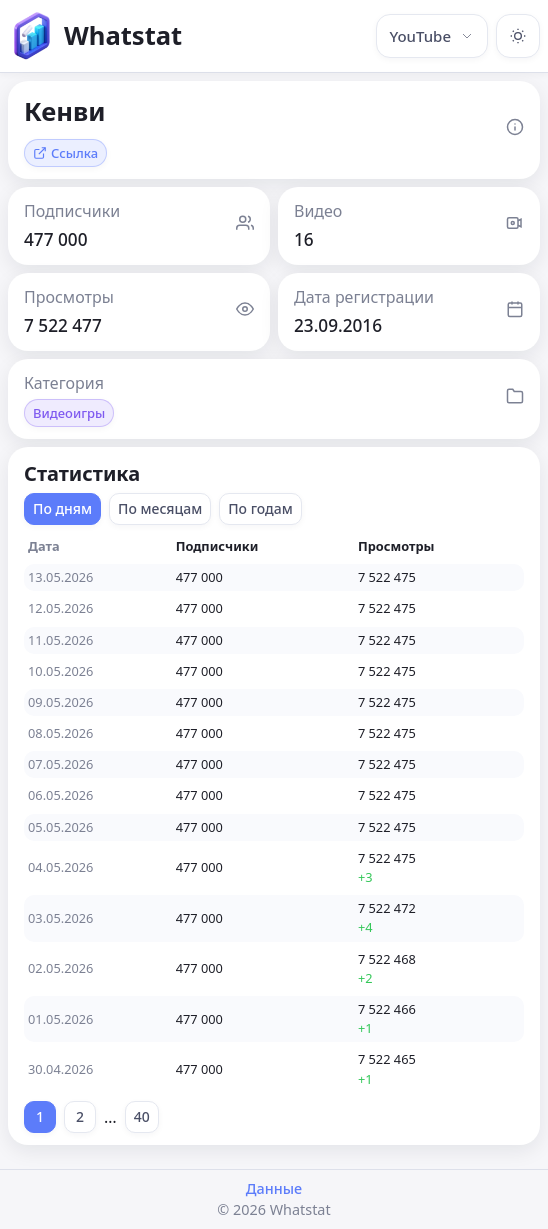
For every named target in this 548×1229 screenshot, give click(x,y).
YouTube (432, 36)
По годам (260, 508)
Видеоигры (69, 413)
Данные (274, 1188)
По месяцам (160, 508)
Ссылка (65, 153)
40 (142, 1116)
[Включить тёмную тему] (518, 36)
